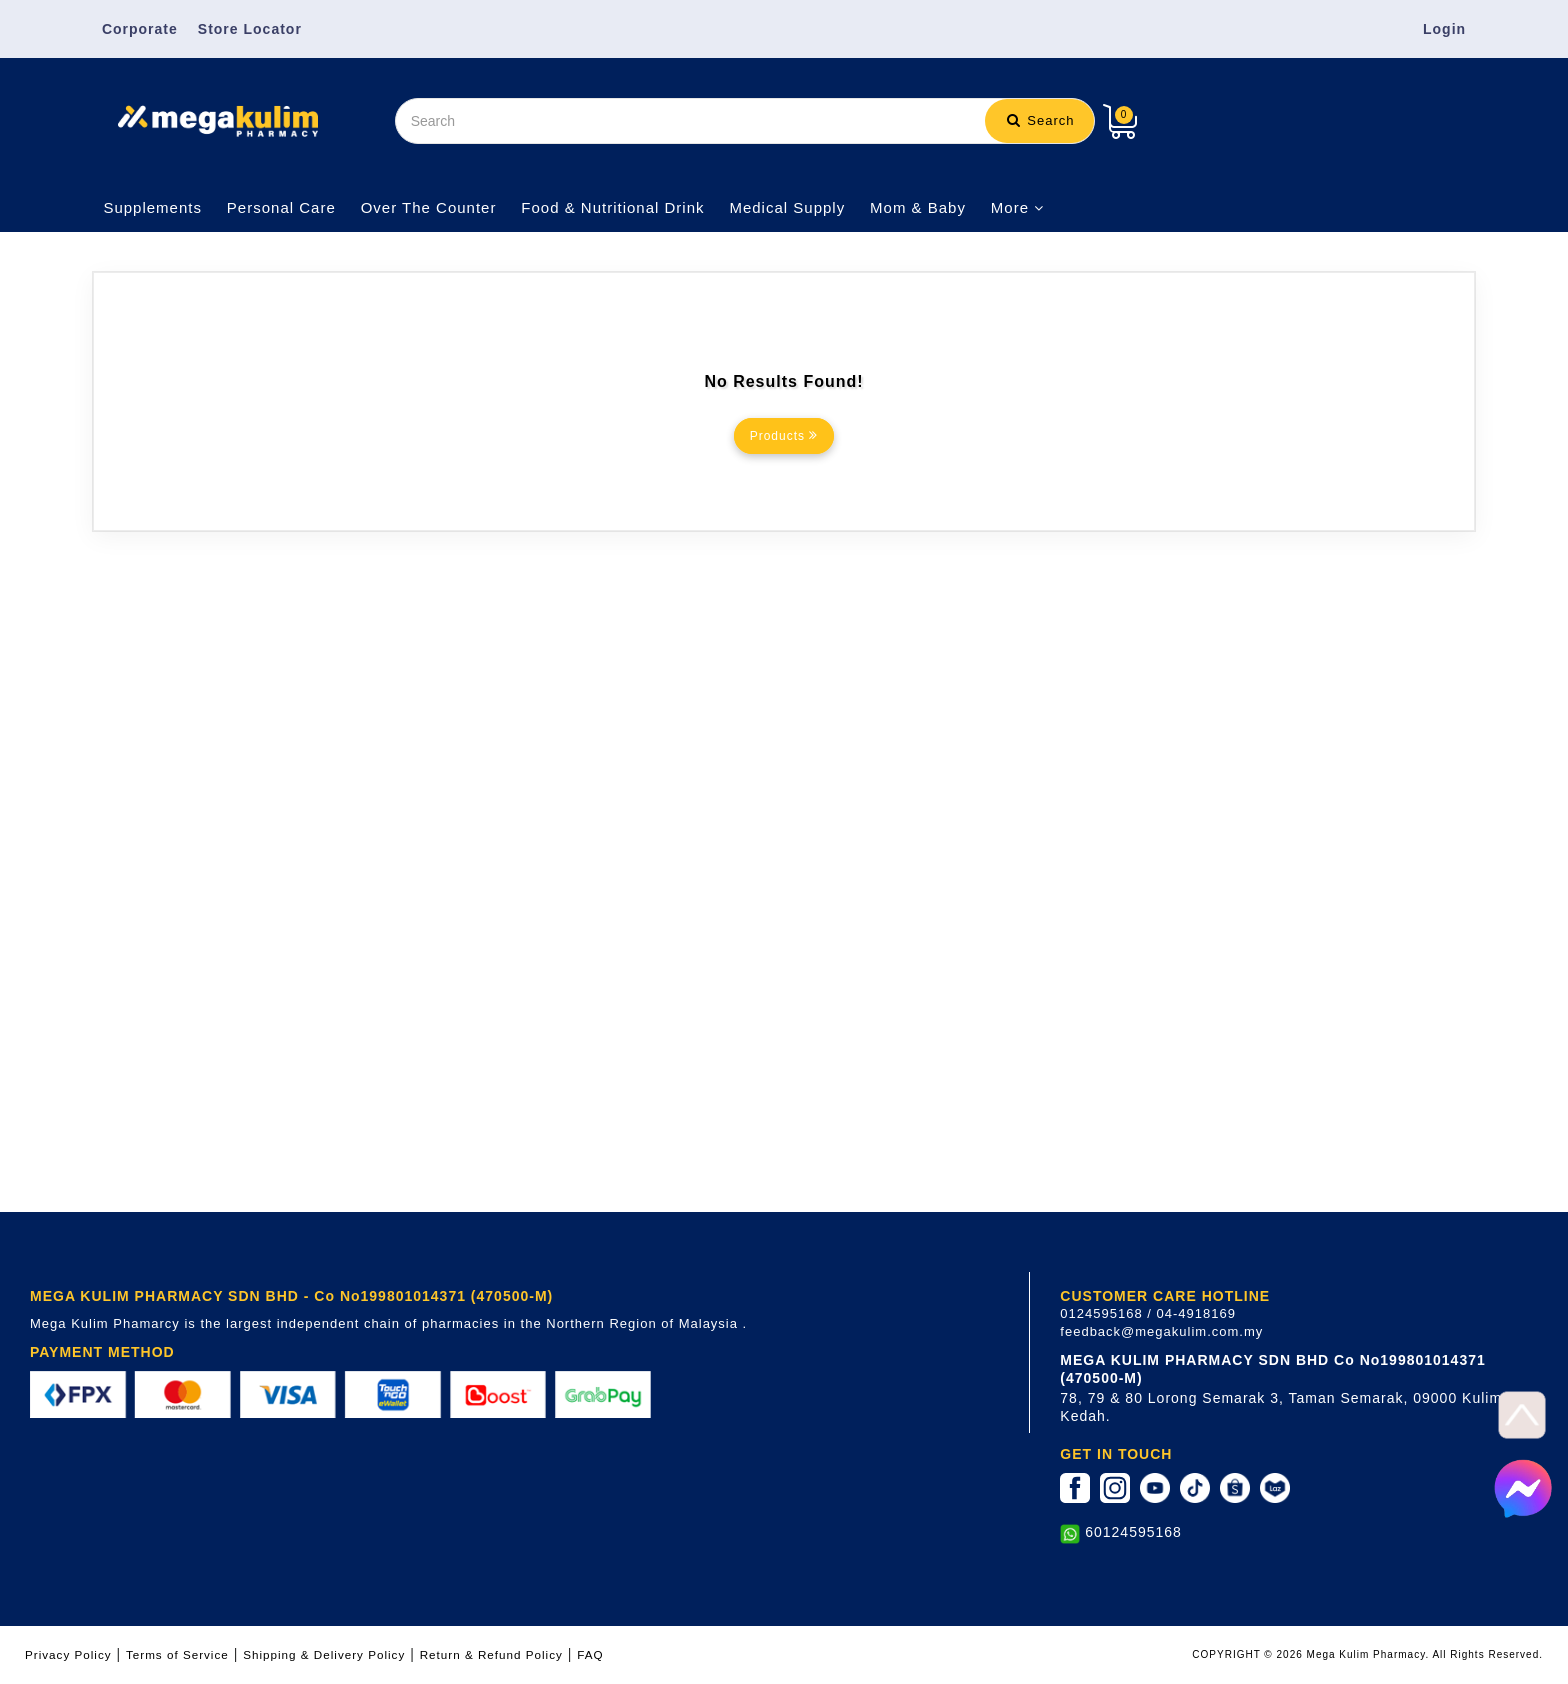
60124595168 (1133, 1532)
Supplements (152, 207)
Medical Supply (787, 207)
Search (1041, 120)
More (1017, 207)
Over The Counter (429, 207)
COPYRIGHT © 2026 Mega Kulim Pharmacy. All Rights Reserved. (1367, 1654)
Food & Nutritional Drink (612, 207)
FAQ (590, 1654)
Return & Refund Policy (491, 1654)
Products (784, 435)
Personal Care (281, 207)
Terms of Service (177, 1654)
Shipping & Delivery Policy (324, 1654)
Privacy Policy (68, 1654)
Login (1444, 29)
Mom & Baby (918, 207)
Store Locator (250, 29)
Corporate (140, 29)
